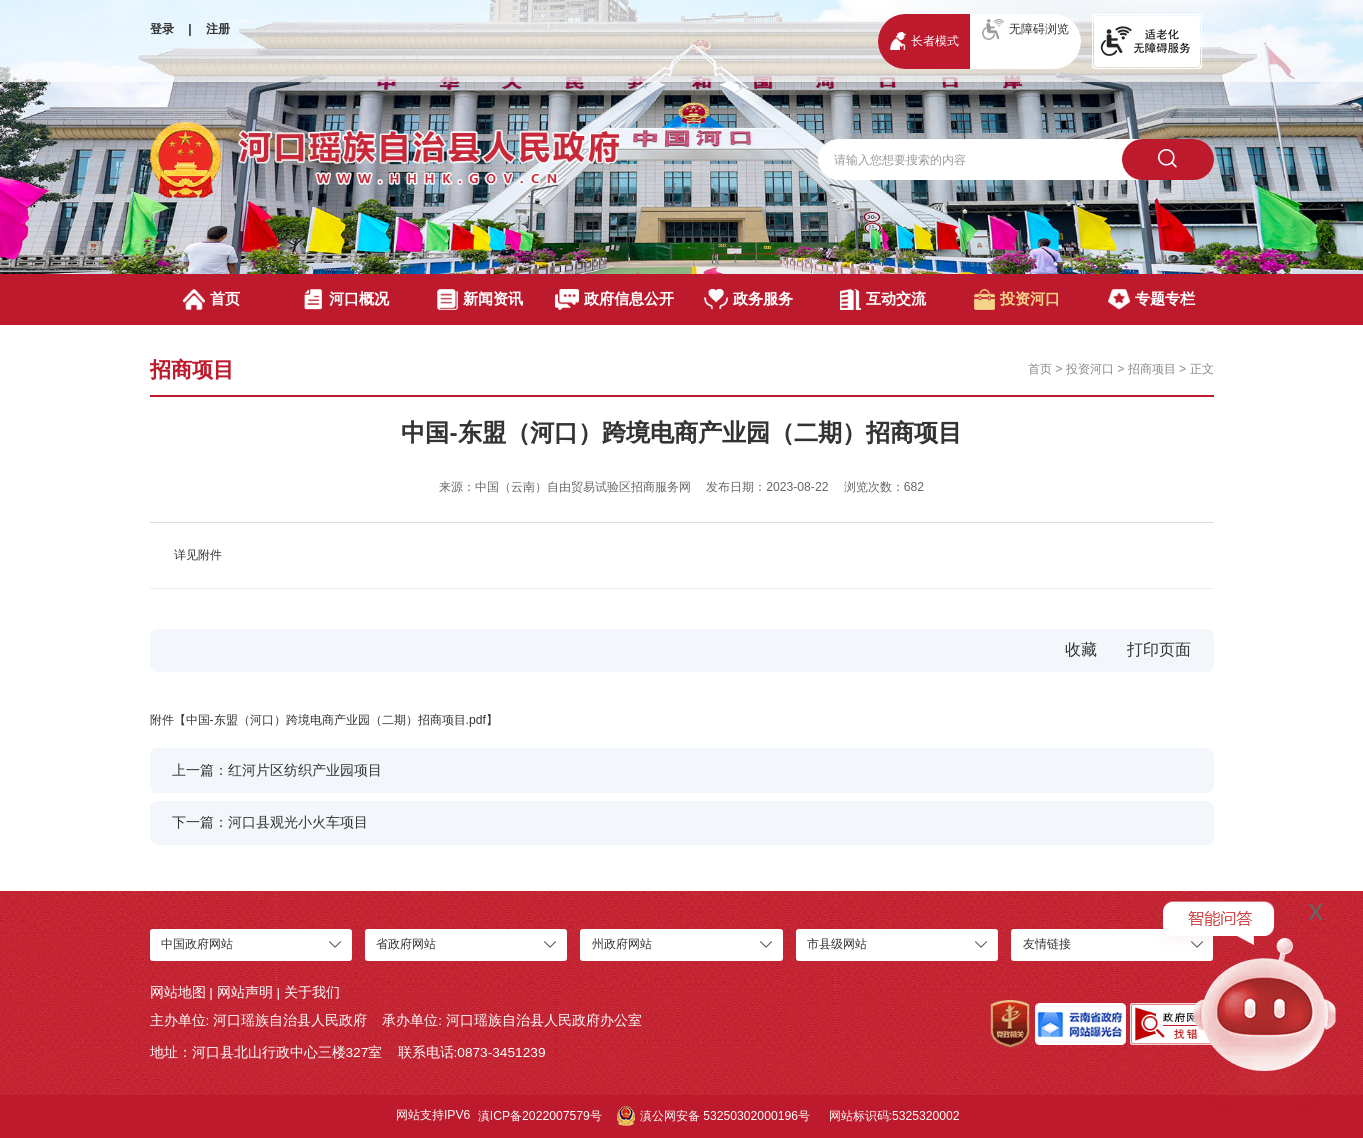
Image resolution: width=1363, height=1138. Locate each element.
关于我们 (312, 992)
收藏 (1081, 649)
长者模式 (924, 40)
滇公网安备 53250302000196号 (713, 1116)
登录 (162, 29)
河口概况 (346, 299)
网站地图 (178, 992)
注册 (218, 29)
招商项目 (1152, 369)
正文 (1202, 369)
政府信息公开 (614, 299)
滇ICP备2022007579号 (540, 1116)
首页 (212, 299)
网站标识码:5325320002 (894, 1116)
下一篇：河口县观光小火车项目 (270, 822)
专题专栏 (1151, 299)
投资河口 (1017, 299)
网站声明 (245, 992)
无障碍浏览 (1026, 29)
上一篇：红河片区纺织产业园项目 (277, 770)
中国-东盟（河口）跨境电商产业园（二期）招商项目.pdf (336, 720)
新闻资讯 (480, 299)
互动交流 (883, 299)
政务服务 (748, 299)
